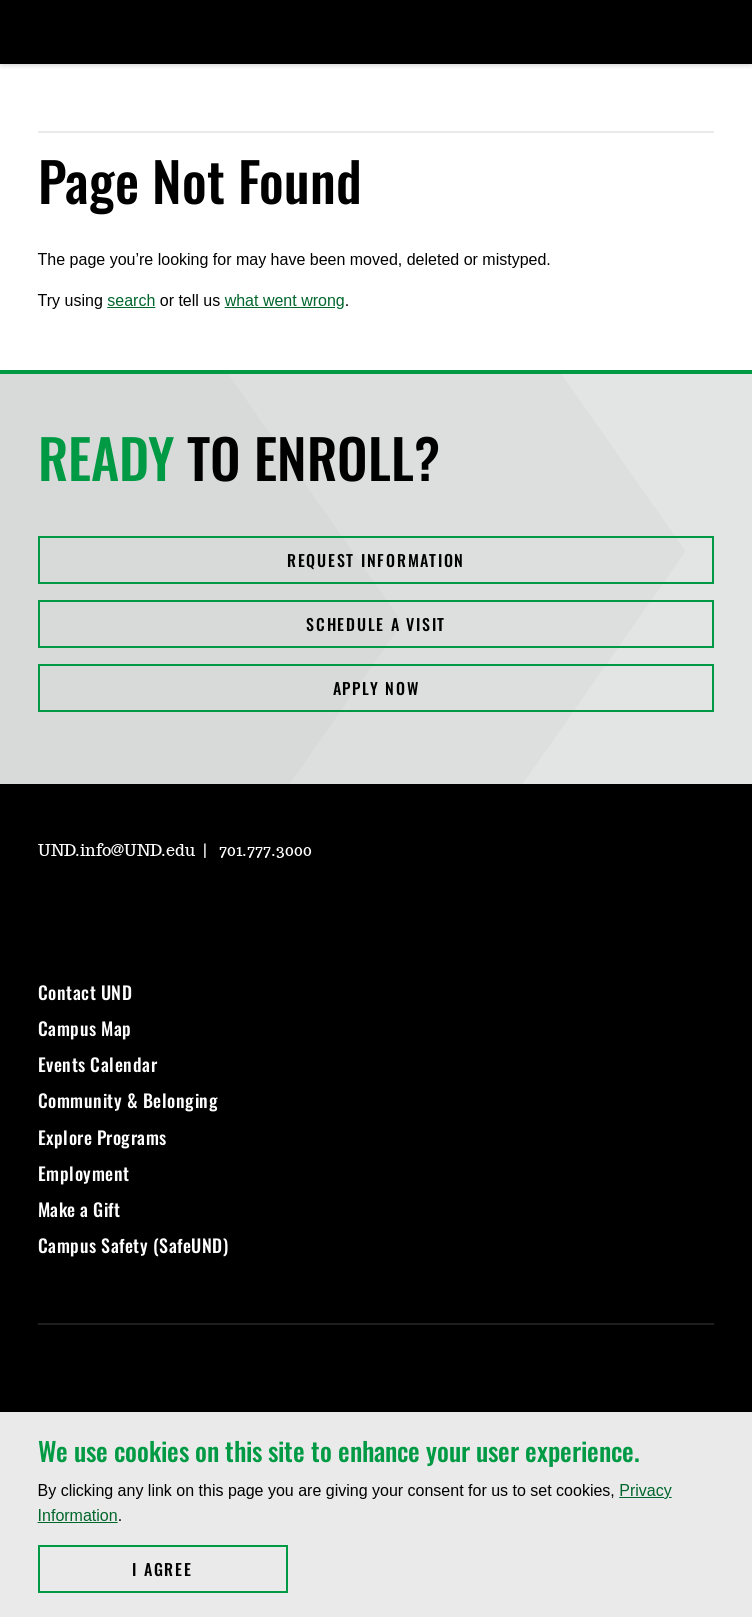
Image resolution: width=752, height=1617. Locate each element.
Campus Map (85, 1028)
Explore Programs (102, 1137)
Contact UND (85, 992)
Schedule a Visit (376, 624)
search (131, 300)
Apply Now (376, 688)
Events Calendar (98, 1064)
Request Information (376, 560)
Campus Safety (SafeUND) (133, 1245)
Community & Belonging (128, 1100)
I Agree (209, 1569)
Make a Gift (79, 1209)
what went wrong (285, 300)
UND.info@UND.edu (116, 851)
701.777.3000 (265, 851)
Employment (84, 1173)
